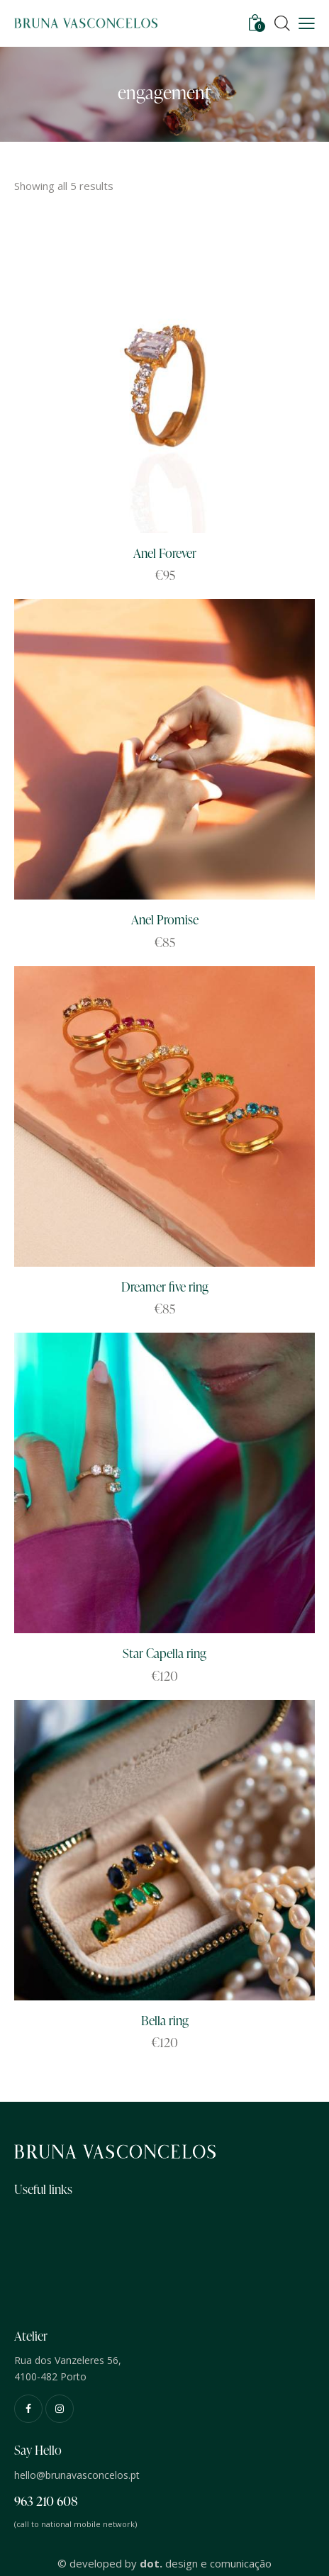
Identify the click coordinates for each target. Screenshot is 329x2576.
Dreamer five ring (164, 1286)
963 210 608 (46, 2500)
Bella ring (165, 2020)
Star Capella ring (164, 1653)
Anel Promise (165, 919)
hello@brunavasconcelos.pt (77, 2475)
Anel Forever (164, 552)
